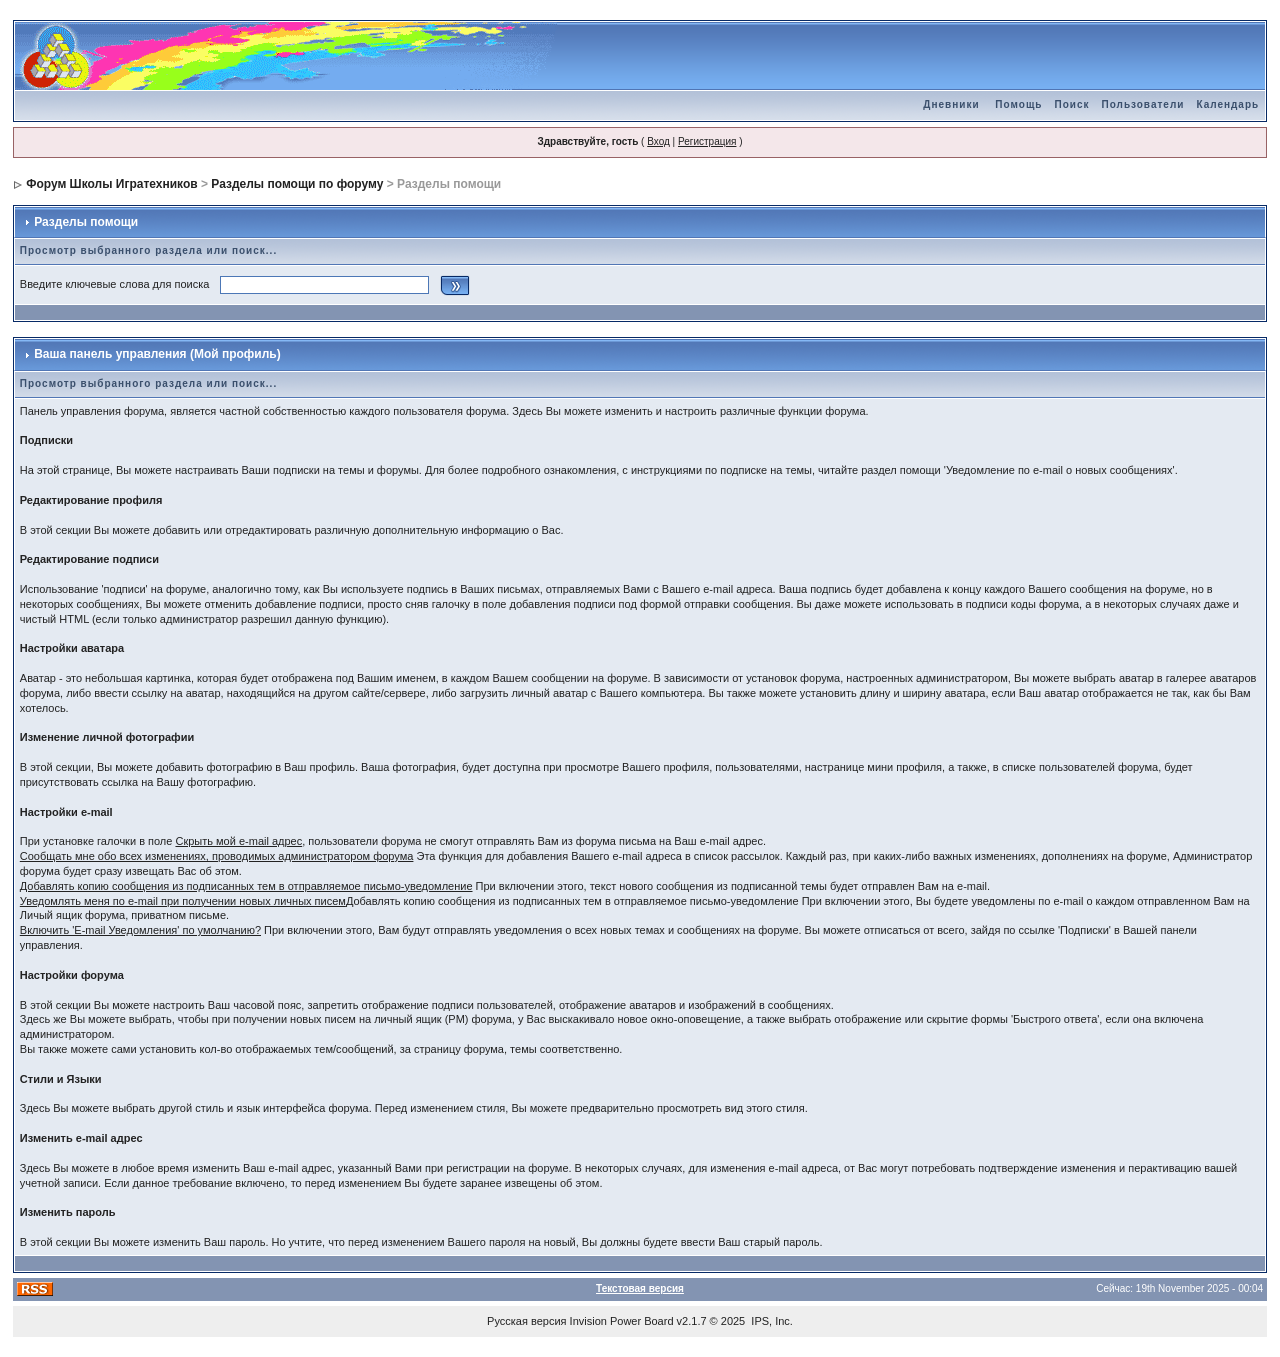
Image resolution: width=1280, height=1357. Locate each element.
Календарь (1227, 104)
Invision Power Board (622, 1321)
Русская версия (526, 1321)
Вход (658, 141)
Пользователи (1142, 104)
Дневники (951, 104)
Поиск (1071, 104)
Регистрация (707, 141)
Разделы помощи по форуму (297, 184)
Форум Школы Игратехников (112, 184)
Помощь (1018, 104)
